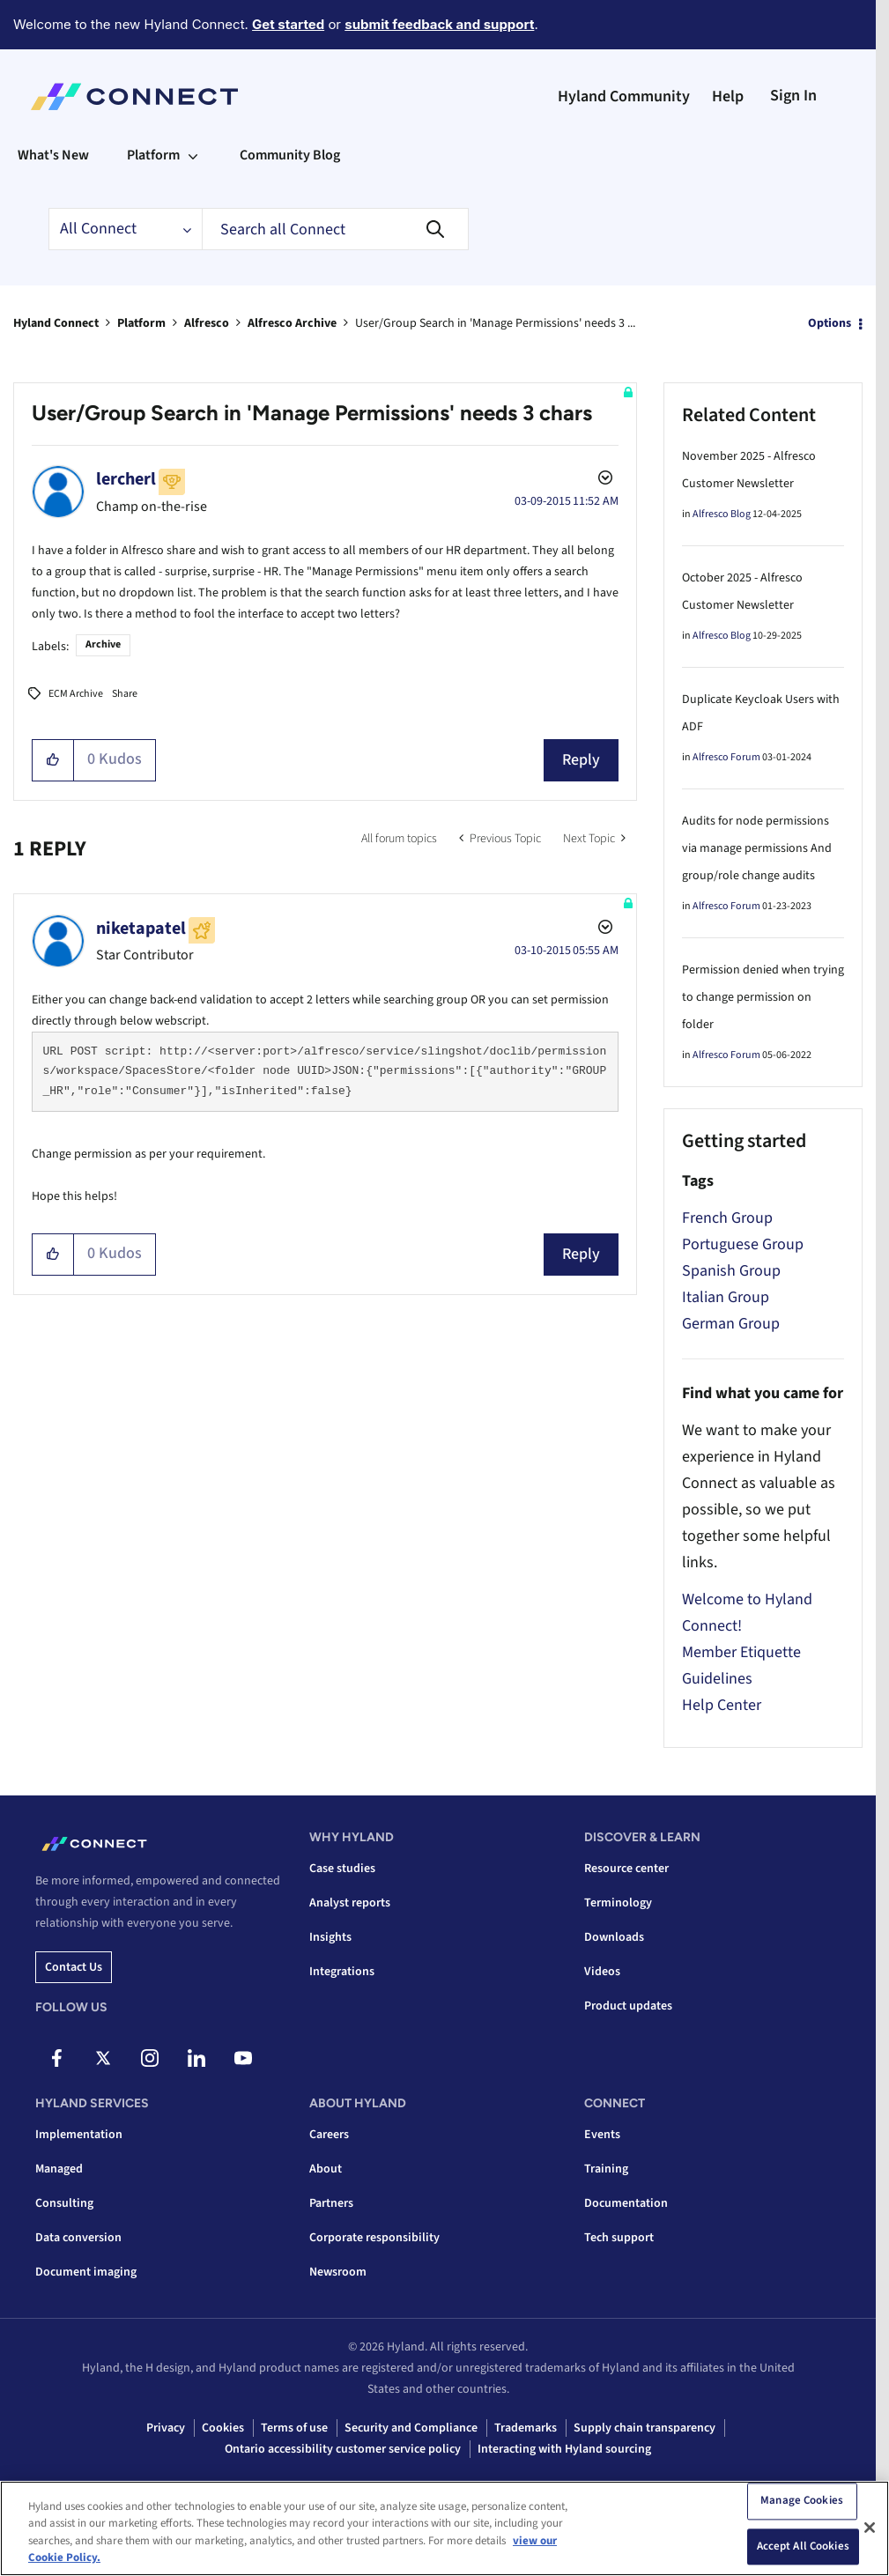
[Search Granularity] (125, 229)
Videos (602, 1971)
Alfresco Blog (722, 514)
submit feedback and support (439, 24)
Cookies (223, 2428)
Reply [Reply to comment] (581, 1254)
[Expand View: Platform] (193, 155)
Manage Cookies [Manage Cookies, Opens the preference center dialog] (801, 2501)
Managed (59, 2169)
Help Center (721, 1705)
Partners (331, 2203)
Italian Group (725, 1297)
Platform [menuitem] (153, 155)
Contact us (73, 1967)
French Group (727, 1218)
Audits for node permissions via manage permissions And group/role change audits (757, 848)
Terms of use (294, 2428)
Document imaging (86, 2272)
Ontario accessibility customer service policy (343, 2449)
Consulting (64, 2203)
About (325, 2169)
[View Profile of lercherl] (126, 479)
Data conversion (78, 2238)
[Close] (869, 2528)
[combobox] (335, 229)
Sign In (793, 96)
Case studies (342, 1868)
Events (602, 2134)
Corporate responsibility (374, 2238)
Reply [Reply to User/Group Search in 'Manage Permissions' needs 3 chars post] (581, 760)
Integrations (341, 1971)
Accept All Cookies (803, 2547)
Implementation (78, 2134)
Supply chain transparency (644, 2428)
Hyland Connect (56, 323)
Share (124, 693)
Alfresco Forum (726, 757)
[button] (53, 760)
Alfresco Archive (292, 323)
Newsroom (338, 2272)
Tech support (619, 2238)
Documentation (626, 2203)
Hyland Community (624, 96)
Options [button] (829, 323)
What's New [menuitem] (53, 155)
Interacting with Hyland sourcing (564, 2449)
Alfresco (206, 323)
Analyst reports (349, 1903)
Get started (288, 24)
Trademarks (525, 2428)
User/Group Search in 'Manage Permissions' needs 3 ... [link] (495, 323)
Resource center (626, 1868)
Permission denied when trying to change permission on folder (763, 997)
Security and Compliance (411, 2428)
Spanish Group (731, 1271)
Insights (330, 1937)
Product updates (628, 2006)
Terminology (618, 1903)
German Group (731, 1324)
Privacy (165, 2428)
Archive (103, 644)
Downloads (614, 1937)
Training (606, 2169)
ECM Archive (75, 693)
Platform (141, 323)
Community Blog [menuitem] (290, 155)
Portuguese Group (743, 1244)
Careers (329, 2134)
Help (728, 96)
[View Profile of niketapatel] (141, 928)
